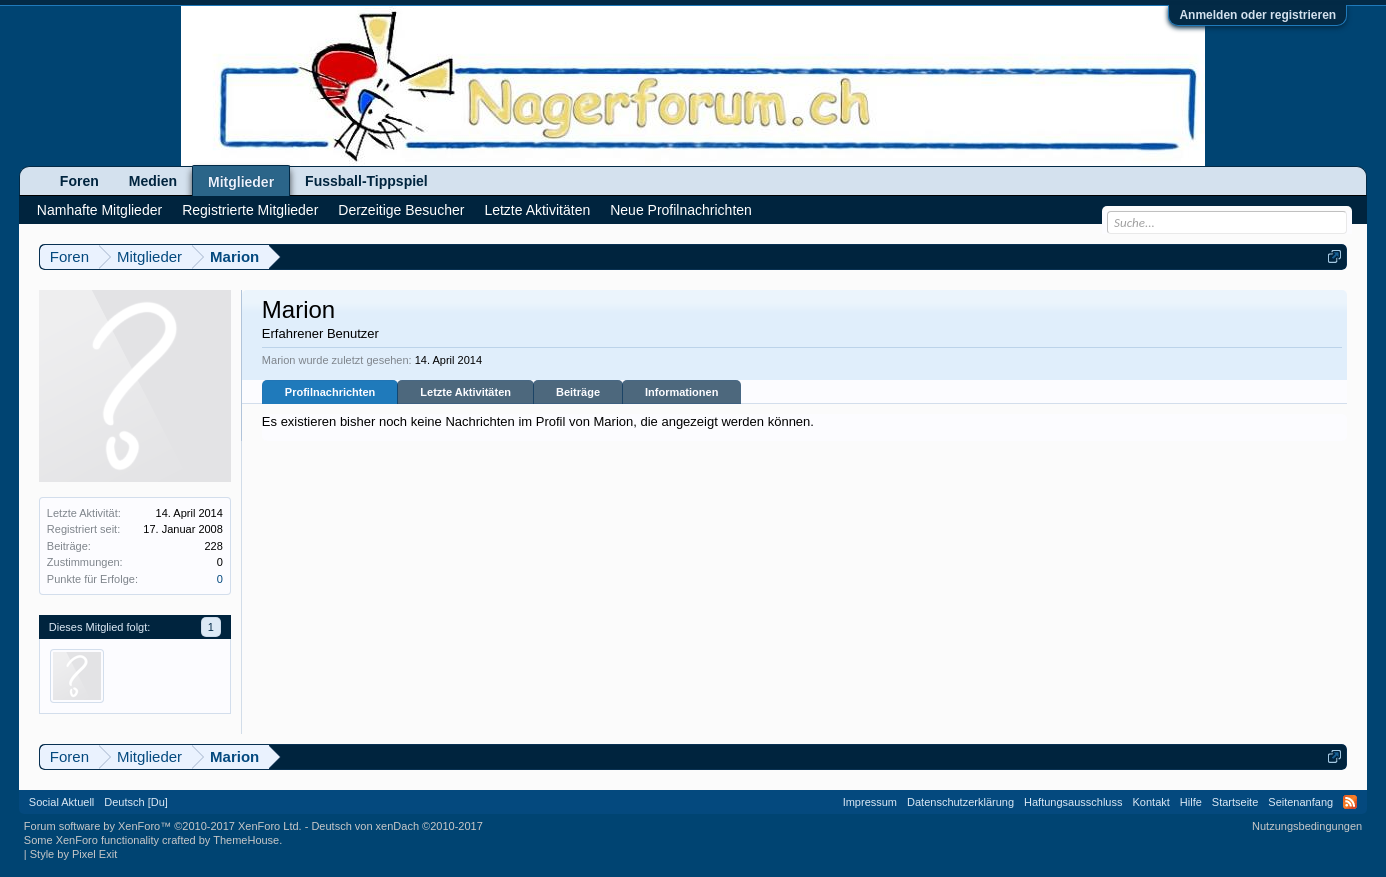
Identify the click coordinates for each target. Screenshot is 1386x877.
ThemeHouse (246, 840)
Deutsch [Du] (136, 802)
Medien (153, 181)
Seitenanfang (1300, 802)
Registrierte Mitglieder (250, 210)
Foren (79, 181)
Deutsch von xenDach (396, 826)
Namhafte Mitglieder (99, 210)
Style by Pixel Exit (73, 854)
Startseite (1235, 802)
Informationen (681, 392)
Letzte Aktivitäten (465, 392)
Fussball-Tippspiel (366, 181)
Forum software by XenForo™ (163, 826)
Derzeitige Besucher (401, 210)
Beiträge (578, 392)
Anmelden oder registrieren (1257, 15)
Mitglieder (241, 182)
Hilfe (1191, 802)
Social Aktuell (61, 802)
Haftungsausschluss (1073, 802)
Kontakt (1151, 802)
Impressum (870, 802)
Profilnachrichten (330, 392)
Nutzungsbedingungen (1307, 826)
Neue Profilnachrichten (681, 210)
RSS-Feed (1350, 802)
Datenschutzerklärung (960, 802)
